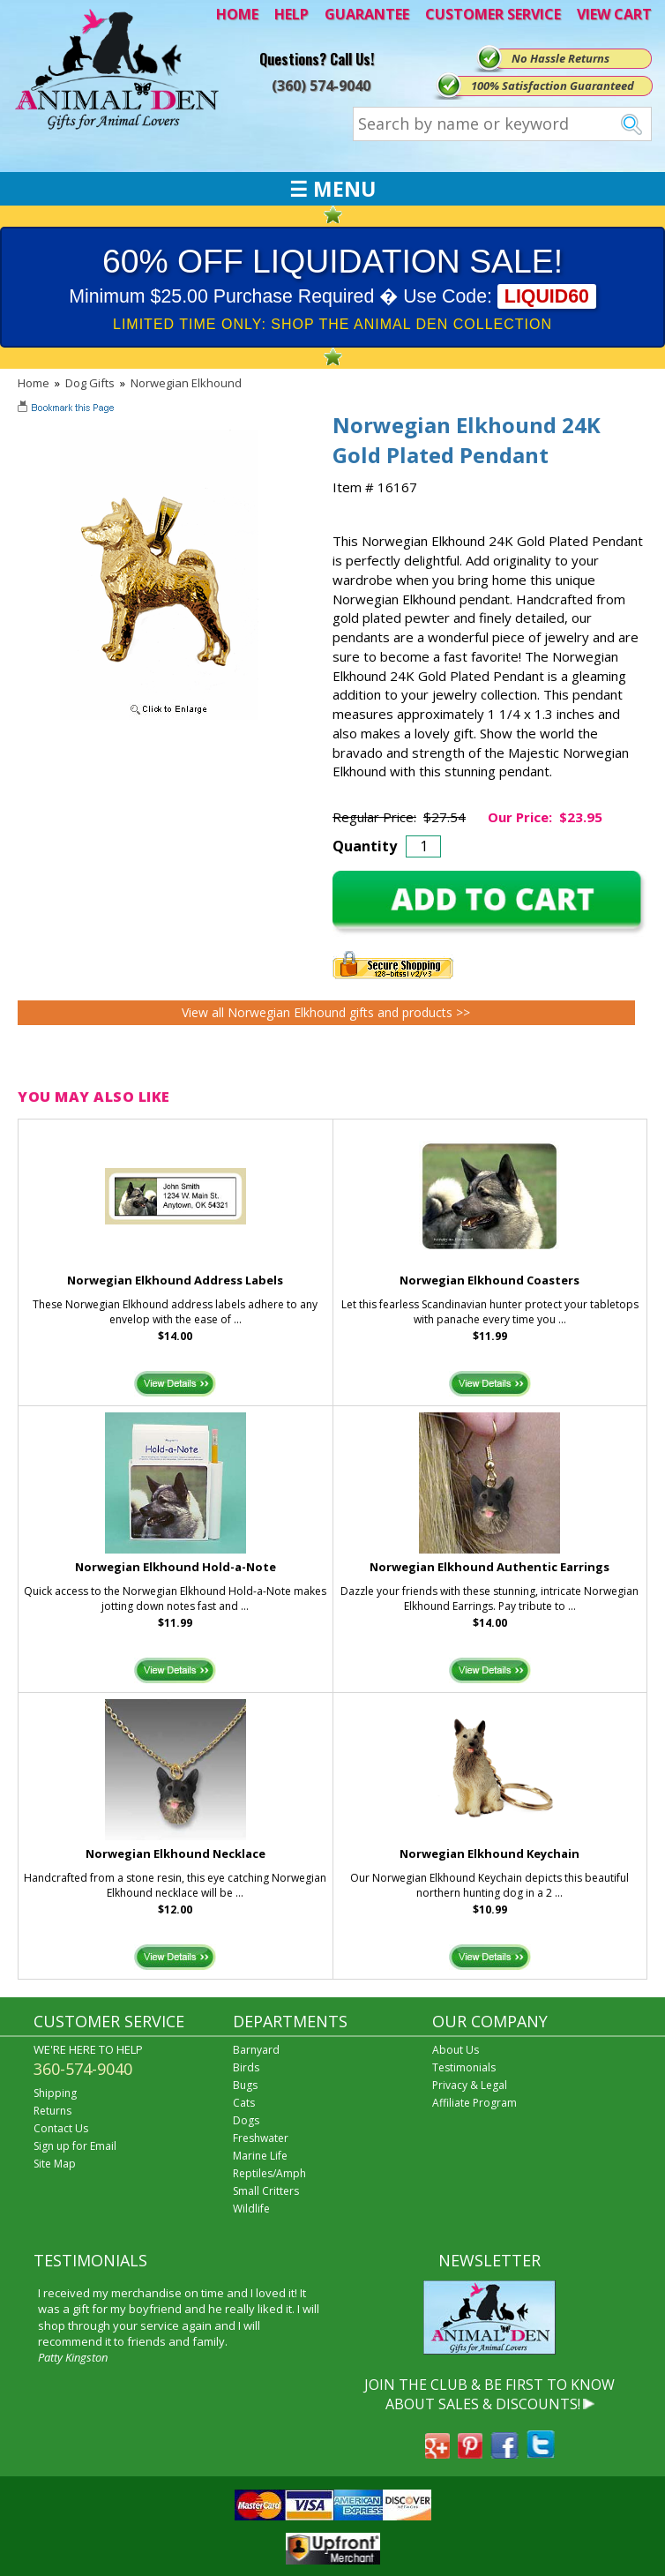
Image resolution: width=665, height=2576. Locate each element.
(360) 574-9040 (321, 85)
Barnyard (256, 2049)
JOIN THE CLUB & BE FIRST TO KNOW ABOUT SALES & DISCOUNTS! (489, 2394)
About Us (455, 2049)
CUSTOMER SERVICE (493, 14)
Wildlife (251, 2208)
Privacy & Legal (469, 2085)
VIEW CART (614, 14)
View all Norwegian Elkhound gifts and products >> (326, 1012)
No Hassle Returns (560, 58)
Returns (52, 2110)
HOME (237, 14)
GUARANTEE (367, 14)
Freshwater (260, 2137)
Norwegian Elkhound (186, 383)
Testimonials (464, 2067)
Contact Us (61, 2128)
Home (33, 383)
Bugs (245, 2085)
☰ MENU (332, 189)
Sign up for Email (75, 2145)
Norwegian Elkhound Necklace (175, 1853)
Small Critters (266, 2190)
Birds (246, 2067)
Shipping (55, 2093)
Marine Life (260, 2155)
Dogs (246, 2120)
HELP (291, 14)
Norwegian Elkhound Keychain (489, 1853)
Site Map (55, 2163)
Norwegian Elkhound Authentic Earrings (489, 1567)
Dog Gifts (90, 383)
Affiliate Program (474, 2102)
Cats (244, 2102)
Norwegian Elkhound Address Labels (175, 1280)
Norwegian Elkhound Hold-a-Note (175, 1567)
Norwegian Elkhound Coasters (489, 1280)
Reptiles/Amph (269, 2173)
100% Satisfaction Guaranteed (552, 86)
